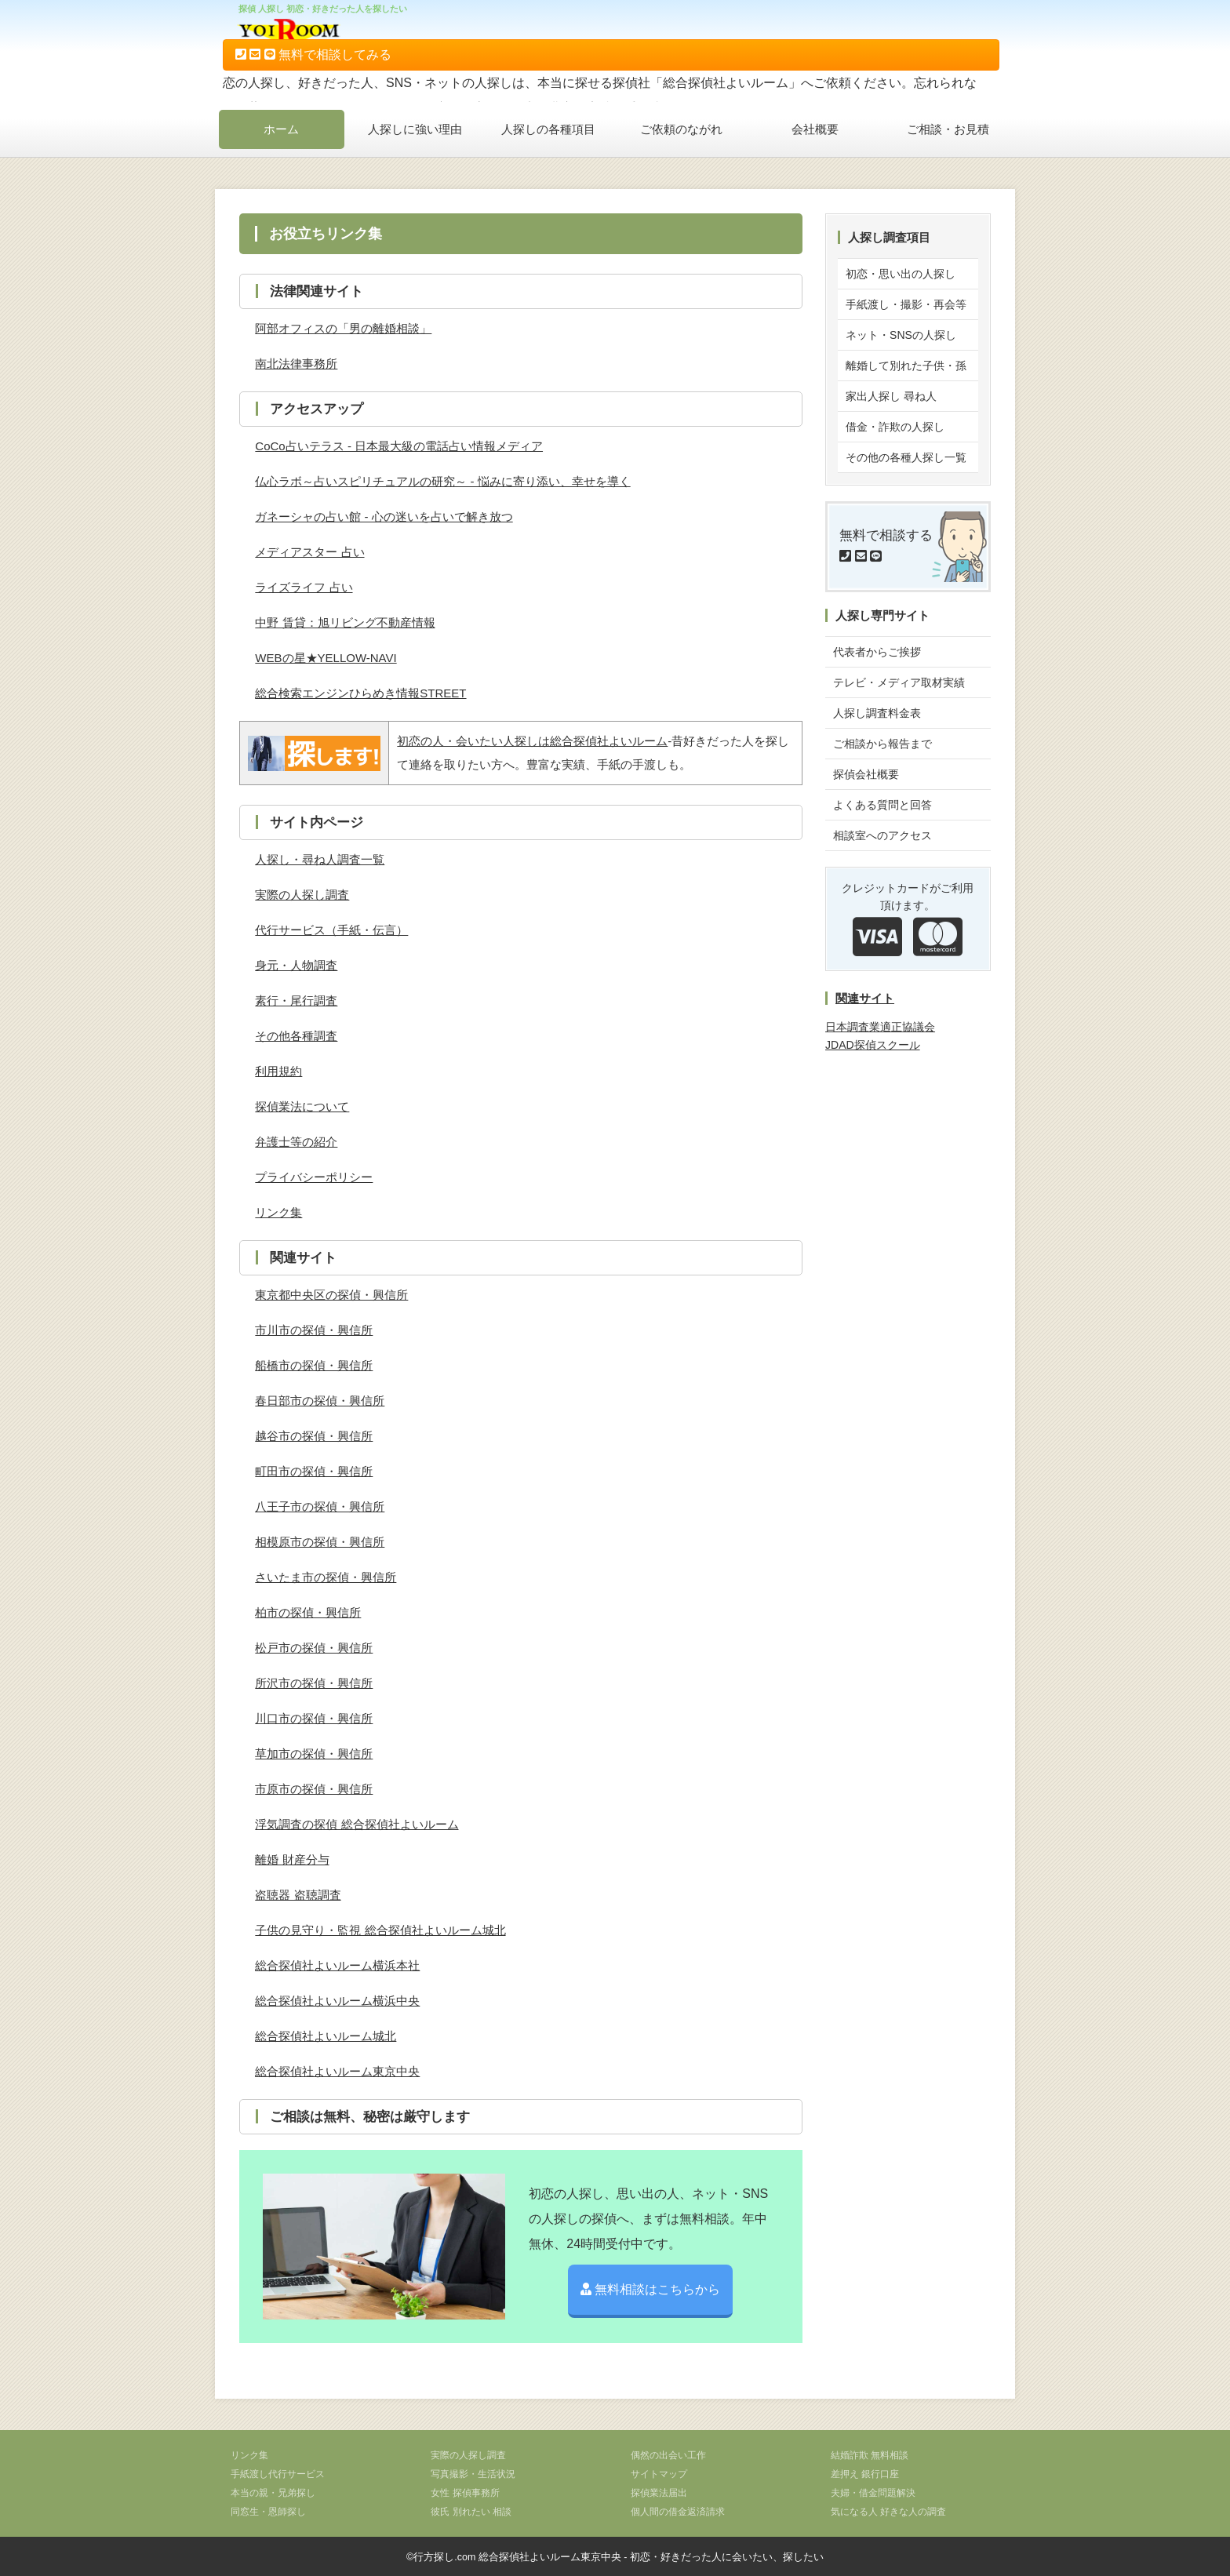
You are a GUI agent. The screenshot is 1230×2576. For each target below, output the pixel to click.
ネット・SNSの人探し (901, 335)
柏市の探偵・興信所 (308, 1612)
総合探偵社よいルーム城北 (325, 2036)
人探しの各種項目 (548, 129)
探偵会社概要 (866, 774)
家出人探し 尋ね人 (891, 396)
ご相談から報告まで (882, 743)
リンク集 (278, 1212)
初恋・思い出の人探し (900, 273)
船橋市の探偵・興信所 (314, 1365)
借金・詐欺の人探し (895, 426)
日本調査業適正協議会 (880, 1027)
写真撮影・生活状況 (473, 2474)
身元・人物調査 (296, 965)
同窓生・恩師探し (268, 2511)
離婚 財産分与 (292, 1859)
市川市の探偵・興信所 (314, 1330)
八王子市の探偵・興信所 (319, 1506)
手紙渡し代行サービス (278, 2474)
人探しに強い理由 (415, 129)
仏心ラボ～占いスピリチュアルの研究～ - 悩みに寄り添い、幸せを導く (442, 481)
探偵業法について (302, 1106)
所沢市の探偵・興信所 (314, 1683)
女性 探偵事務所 (465, 2492)
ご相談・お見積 (948, 129)
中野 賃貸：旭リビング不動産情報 (345, 622)
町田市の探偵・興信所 (314, 1471)
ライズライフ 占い (303, 587)
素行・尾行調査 (296, 1000)
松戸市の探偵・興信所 (314, 1647)
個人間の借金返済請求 (678, 2511)
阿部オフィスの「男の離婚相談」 (343, 328)
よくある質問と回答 (882, 805)
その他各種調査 (296, 1035)
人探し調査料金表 (877, 713)
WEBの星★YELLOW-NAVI (325, 657)
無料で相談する (886, 546)
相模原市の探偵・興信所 (319, 1541)
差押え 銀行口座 (865, 2474)
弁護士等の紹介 (296, 1141)
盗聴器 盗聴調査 (297, 1894)
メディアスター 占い (309, 551)
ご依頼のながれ (681, 129)
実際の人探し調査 (302, 894)
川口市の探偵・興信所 (314, 1718)
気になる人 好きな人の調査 (888, 2511)
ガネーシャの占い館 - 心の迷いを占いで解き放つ (383, 516)
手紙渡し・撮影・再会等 (906, 304)
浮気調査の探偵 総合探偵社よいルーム (356, 1824)
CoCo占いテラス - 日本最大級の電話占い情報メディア (399, 446)
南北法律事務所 (296, 363)
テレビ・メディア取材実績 (899, 682)
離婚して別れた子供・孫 (906, 365)
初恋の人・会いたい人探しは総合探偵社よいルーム (532, 741)
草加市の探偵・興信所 (314, 1753)
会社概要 (815, 129)
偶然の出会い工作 (668, 2455)
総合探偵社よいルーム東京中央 (337, 2071)
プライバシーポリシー (314, 1177)
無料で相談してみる (313, 54)
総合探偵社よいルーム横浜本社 (337, 1965)
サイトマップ (659, 2474)
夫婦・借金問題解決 (873, 2492)
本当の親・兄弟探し (273, 2492)
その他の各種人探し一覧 (906, 457)
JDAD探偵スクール (872, 1045)
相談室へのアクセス (882, 835)
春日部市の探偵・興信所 (319, 1400)
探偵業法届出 (659, 2492)
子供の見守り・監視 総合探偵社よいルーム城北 (380, 1930)
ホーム (281, 129)
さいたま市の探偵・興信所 (325, 1577)
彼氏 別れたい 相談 (471, 2511)
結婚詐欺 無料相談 (869, 2455)
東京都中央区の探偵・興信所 (331, 1294)
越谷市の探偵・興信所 (314, 1436)
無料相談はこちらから (650, 2289)
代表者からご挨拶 (877, 652)
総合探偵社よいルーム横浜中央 (337, 2000)
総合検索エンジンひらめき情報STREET (360, 693)
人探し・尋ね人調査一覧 (319, 859)
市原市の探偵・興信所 (314, 1789)
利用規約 (278, 1071)
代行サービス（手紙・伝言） (331, 930)
